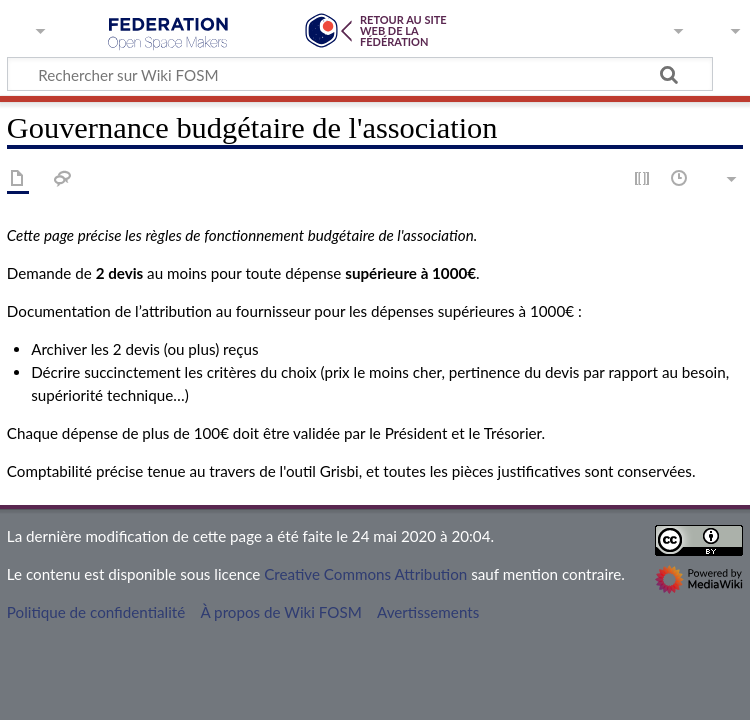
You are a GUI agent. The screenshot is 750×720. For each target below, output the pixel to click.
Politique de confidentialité (96, 612)
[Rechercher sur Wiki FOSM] (360, 74)
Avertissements (428, 612)
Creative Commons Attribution (365, 574)
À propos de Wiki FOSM (280, 612)
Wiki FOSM (168, 34)
